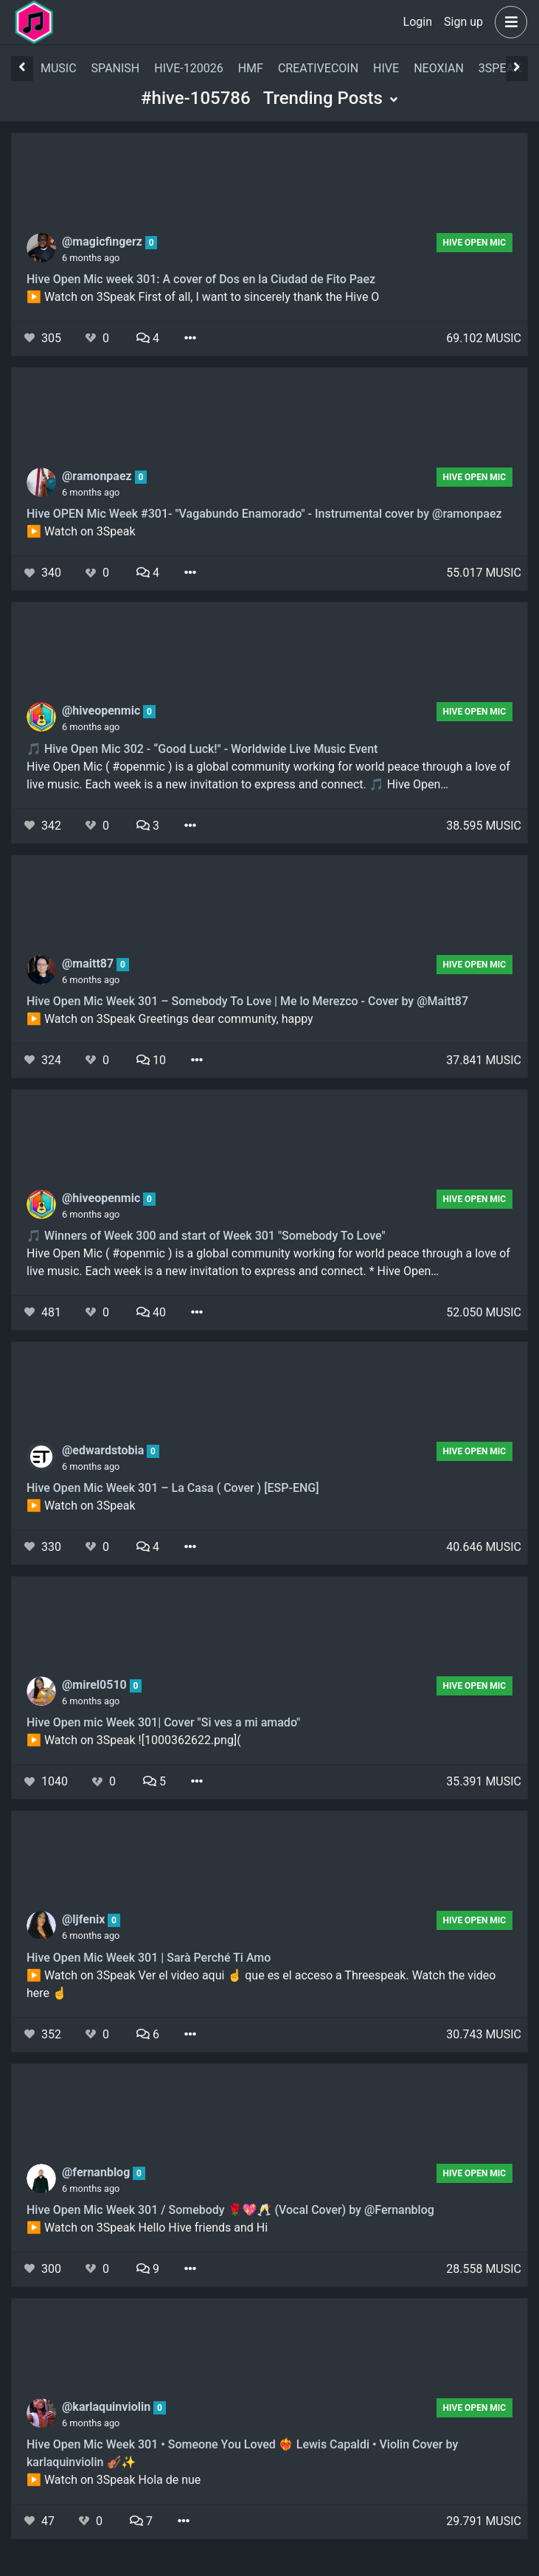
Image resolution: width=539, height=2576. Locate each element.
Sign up (463, 22)
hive (386, 68)
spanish (115, 68)
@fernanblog (97, 2172)
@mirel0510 (96, 1685)
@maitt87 (89, 964)
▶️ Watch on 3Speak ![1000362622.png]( (134, 1740)
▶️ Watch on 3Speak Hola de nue (114, 2480)
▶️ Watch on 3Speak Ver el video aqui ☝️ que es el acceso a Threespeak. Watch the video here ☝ (261, 1984)
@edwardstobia (104, 1450)
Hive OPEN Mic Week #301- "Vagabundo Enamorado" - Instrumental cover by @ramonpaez (264, 514)
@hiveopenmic (102, 711)
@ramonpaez (98, 476)
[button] (508, 22)
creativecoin (318, 68)
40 (151, 1312)
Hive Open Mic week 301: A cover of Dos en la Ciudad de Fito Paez (201, 279)
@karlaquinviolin (107, 2407)
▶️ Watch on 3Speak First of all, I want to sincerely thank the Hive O (203, 297)
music (59, 68)
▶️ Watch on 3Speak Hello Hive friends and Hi (147, 2228)
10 (151, 1060)
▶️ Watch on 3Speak (81, 531)
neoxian (439, 68)
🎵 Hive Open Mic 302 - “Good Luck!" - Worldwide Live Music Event (202, 749)
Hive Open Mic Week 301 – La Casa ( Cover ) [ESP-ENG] (173, 1488)
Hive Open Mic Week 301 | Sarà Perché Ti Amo (149, 1958)
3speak (500, 68)
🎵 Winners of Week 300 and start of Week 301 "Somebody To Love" (206, 1236)
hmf (250, 68)
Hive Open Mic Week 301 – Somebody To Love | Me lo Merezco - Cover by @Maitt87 (247, 1001)
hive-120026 (188, 68)
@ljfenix (85, 1919)
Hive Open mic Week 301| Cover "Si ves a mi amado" (163, 1722)
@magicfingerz (103, 242)
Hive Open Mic (475, 242)
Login (417, 22)
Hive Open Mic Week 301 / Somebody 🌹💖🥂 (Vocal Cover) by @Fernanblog (230, 2210)
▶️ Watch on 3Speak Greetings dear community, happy (170, 1019)
